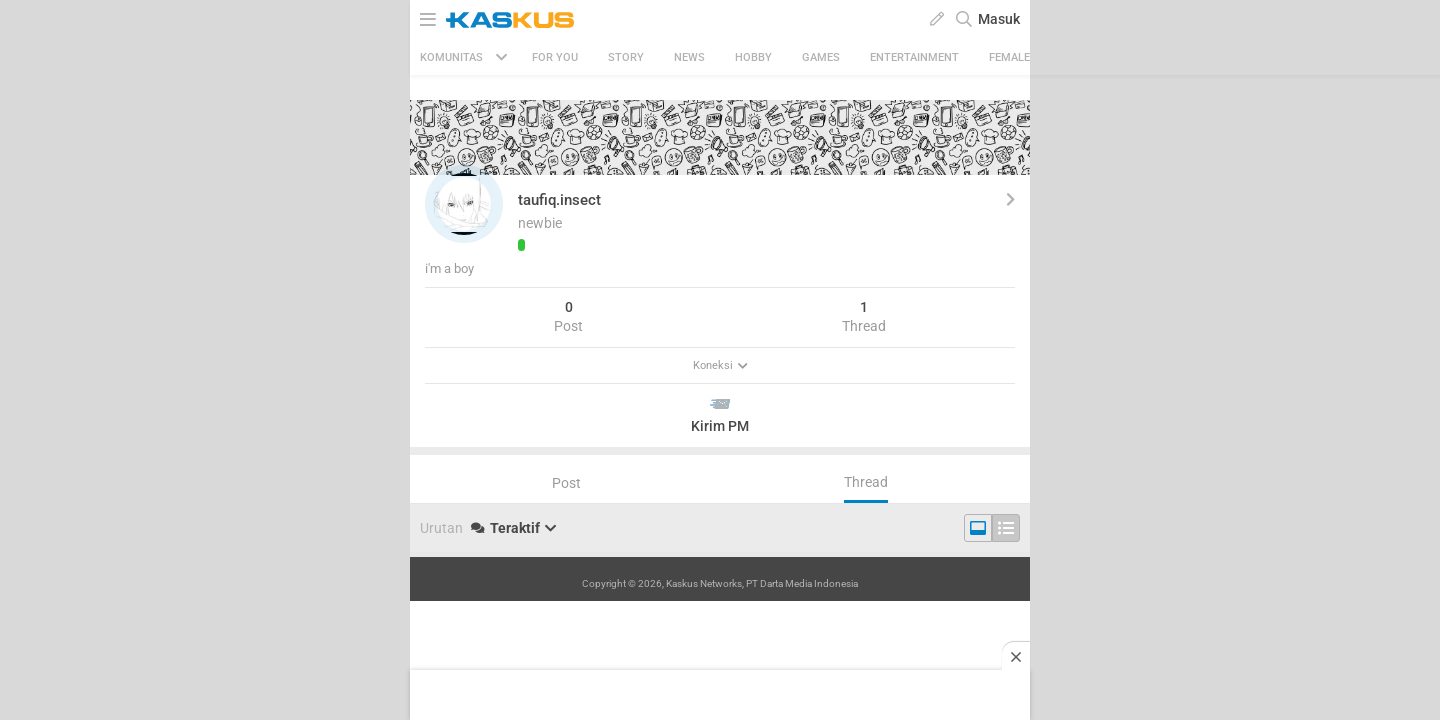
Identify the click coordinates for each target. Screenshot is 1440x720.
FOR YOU (555, 57)
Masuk (999, 19)
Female (1009, 57)
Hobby (753, 57)
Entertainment (914, 57)
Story (626, 57)
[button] (464, 204)
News (689, 57)
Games (821, 57)
